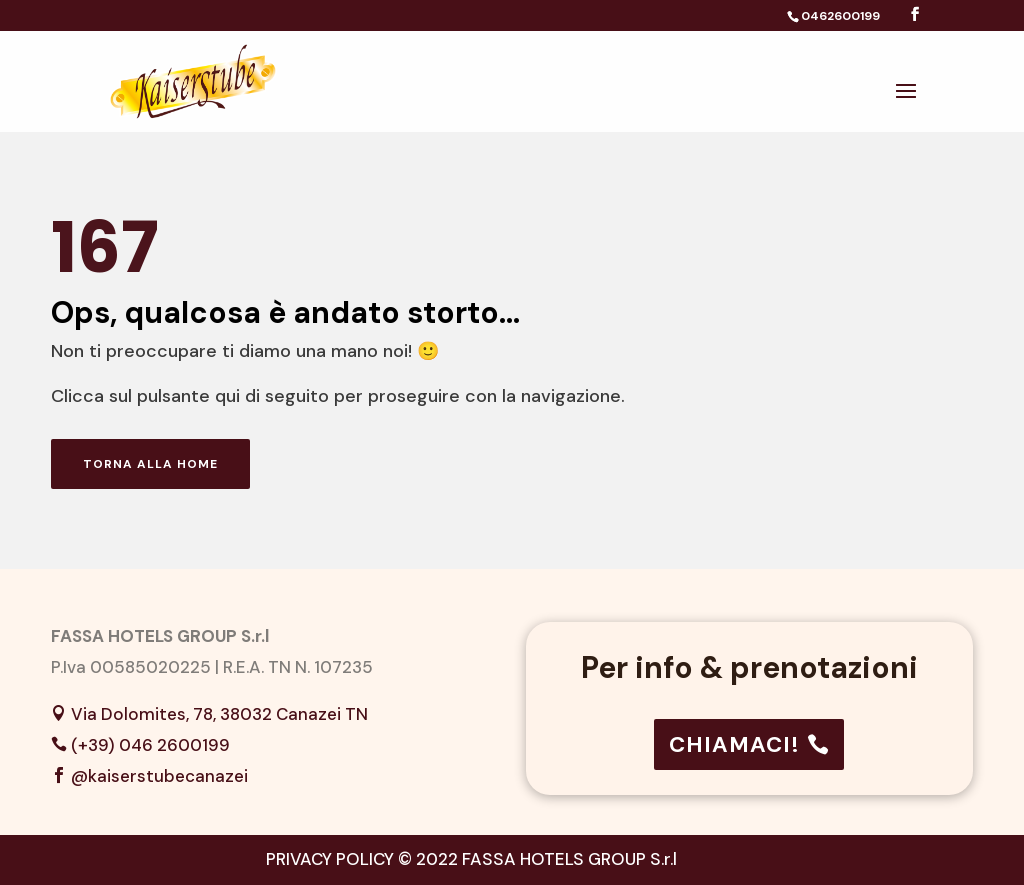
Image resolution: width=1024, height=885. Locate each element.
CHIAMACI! (734, 744)
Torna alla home (150, 464)
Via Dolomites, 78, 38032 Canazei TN (219, 714)
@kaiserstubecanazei (159, 776)
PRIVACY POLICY (330, 859)
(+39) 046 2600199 (150, 745)
